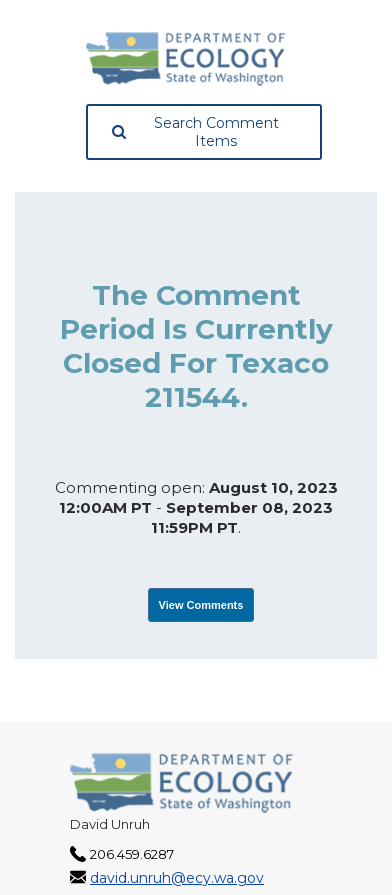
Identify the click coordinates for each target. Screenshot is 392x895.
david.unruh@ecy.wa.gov (177, 878)
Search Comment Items (195, 132)
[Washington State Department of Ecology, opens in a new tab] (186, 59)
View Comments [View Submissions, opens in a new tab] (201, 605)
